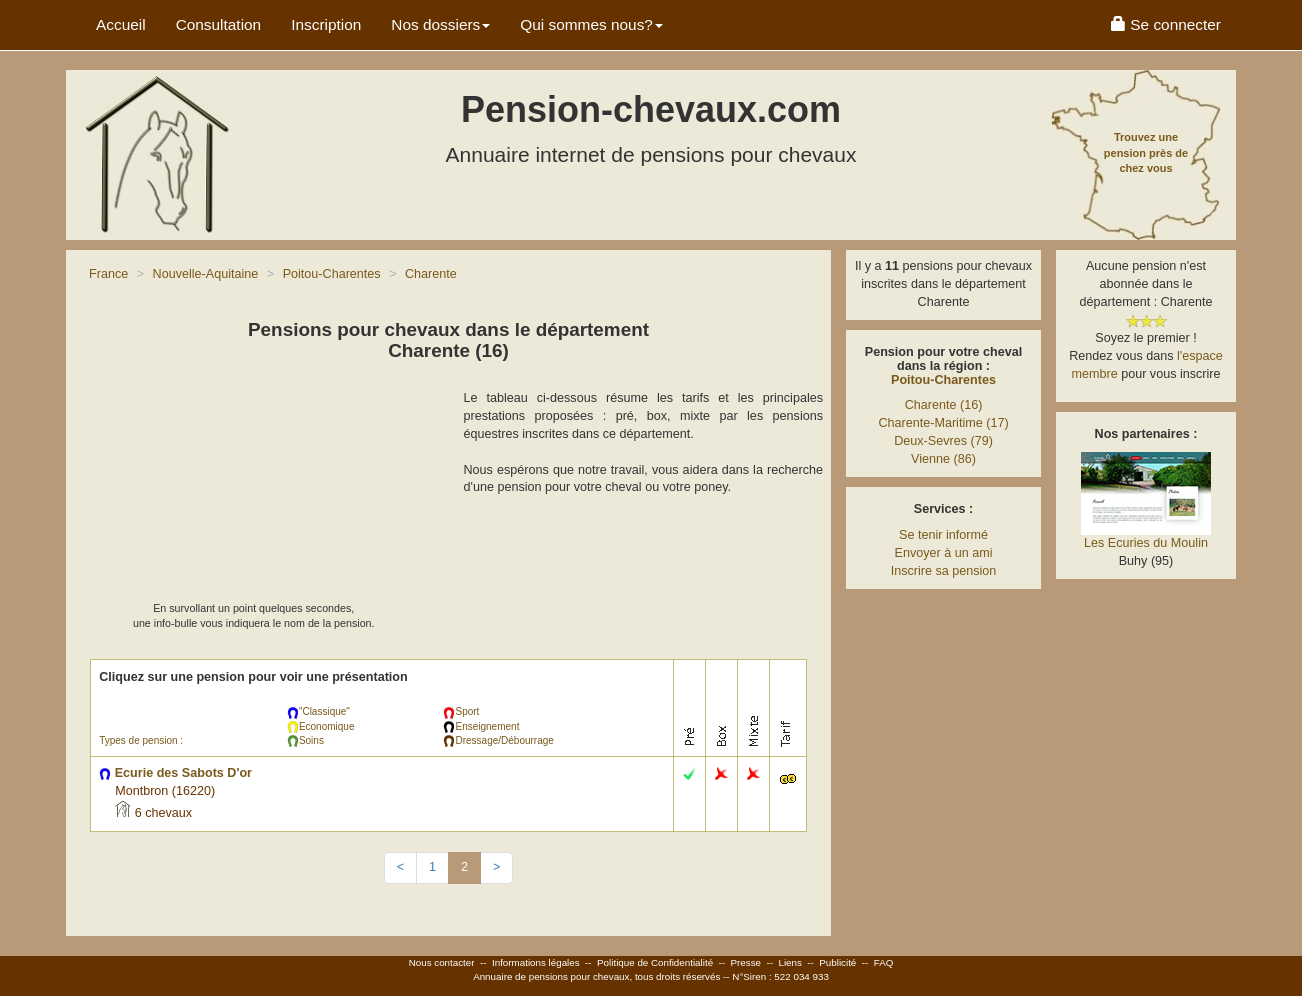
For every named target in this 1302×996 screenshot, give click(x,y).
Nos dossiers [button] (440, 24)
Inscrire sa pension (944, 571)
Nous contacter (442, 962)
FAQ (884, 962)
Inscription (326, 24)
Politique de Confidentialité (655, 962)
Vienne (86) (943, 459)
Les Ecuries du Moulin (1146, 543)
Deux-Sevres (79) (943, 441)
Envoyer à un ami (943, 553)
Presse (746, 962)
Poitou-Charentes (943, 380)
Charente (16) (944, 405)
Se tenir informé (943, 535)
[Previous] (400, 868)
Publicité (837, 962)
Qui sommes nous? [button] (591, 24)
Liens (789, 962)
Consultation (219, 24)
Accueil (121, 24)
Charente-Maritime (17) (943, 423)
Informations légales (536, 962)
